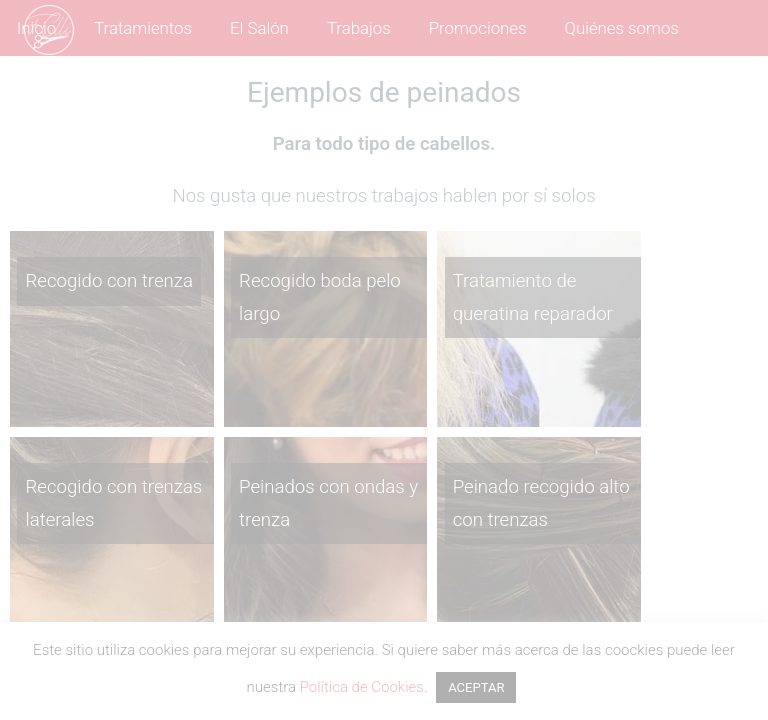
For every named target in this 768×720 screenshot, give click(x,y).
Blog (173, 84)
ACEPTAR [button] (476, 687)
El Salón (259, 28)
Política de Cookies (362, 687)
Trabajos (359, 28)
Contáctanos (72, 84)
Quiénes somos (622, 28)
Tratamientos (143, 28)
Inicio (36, 28)
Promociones (478, 28)
